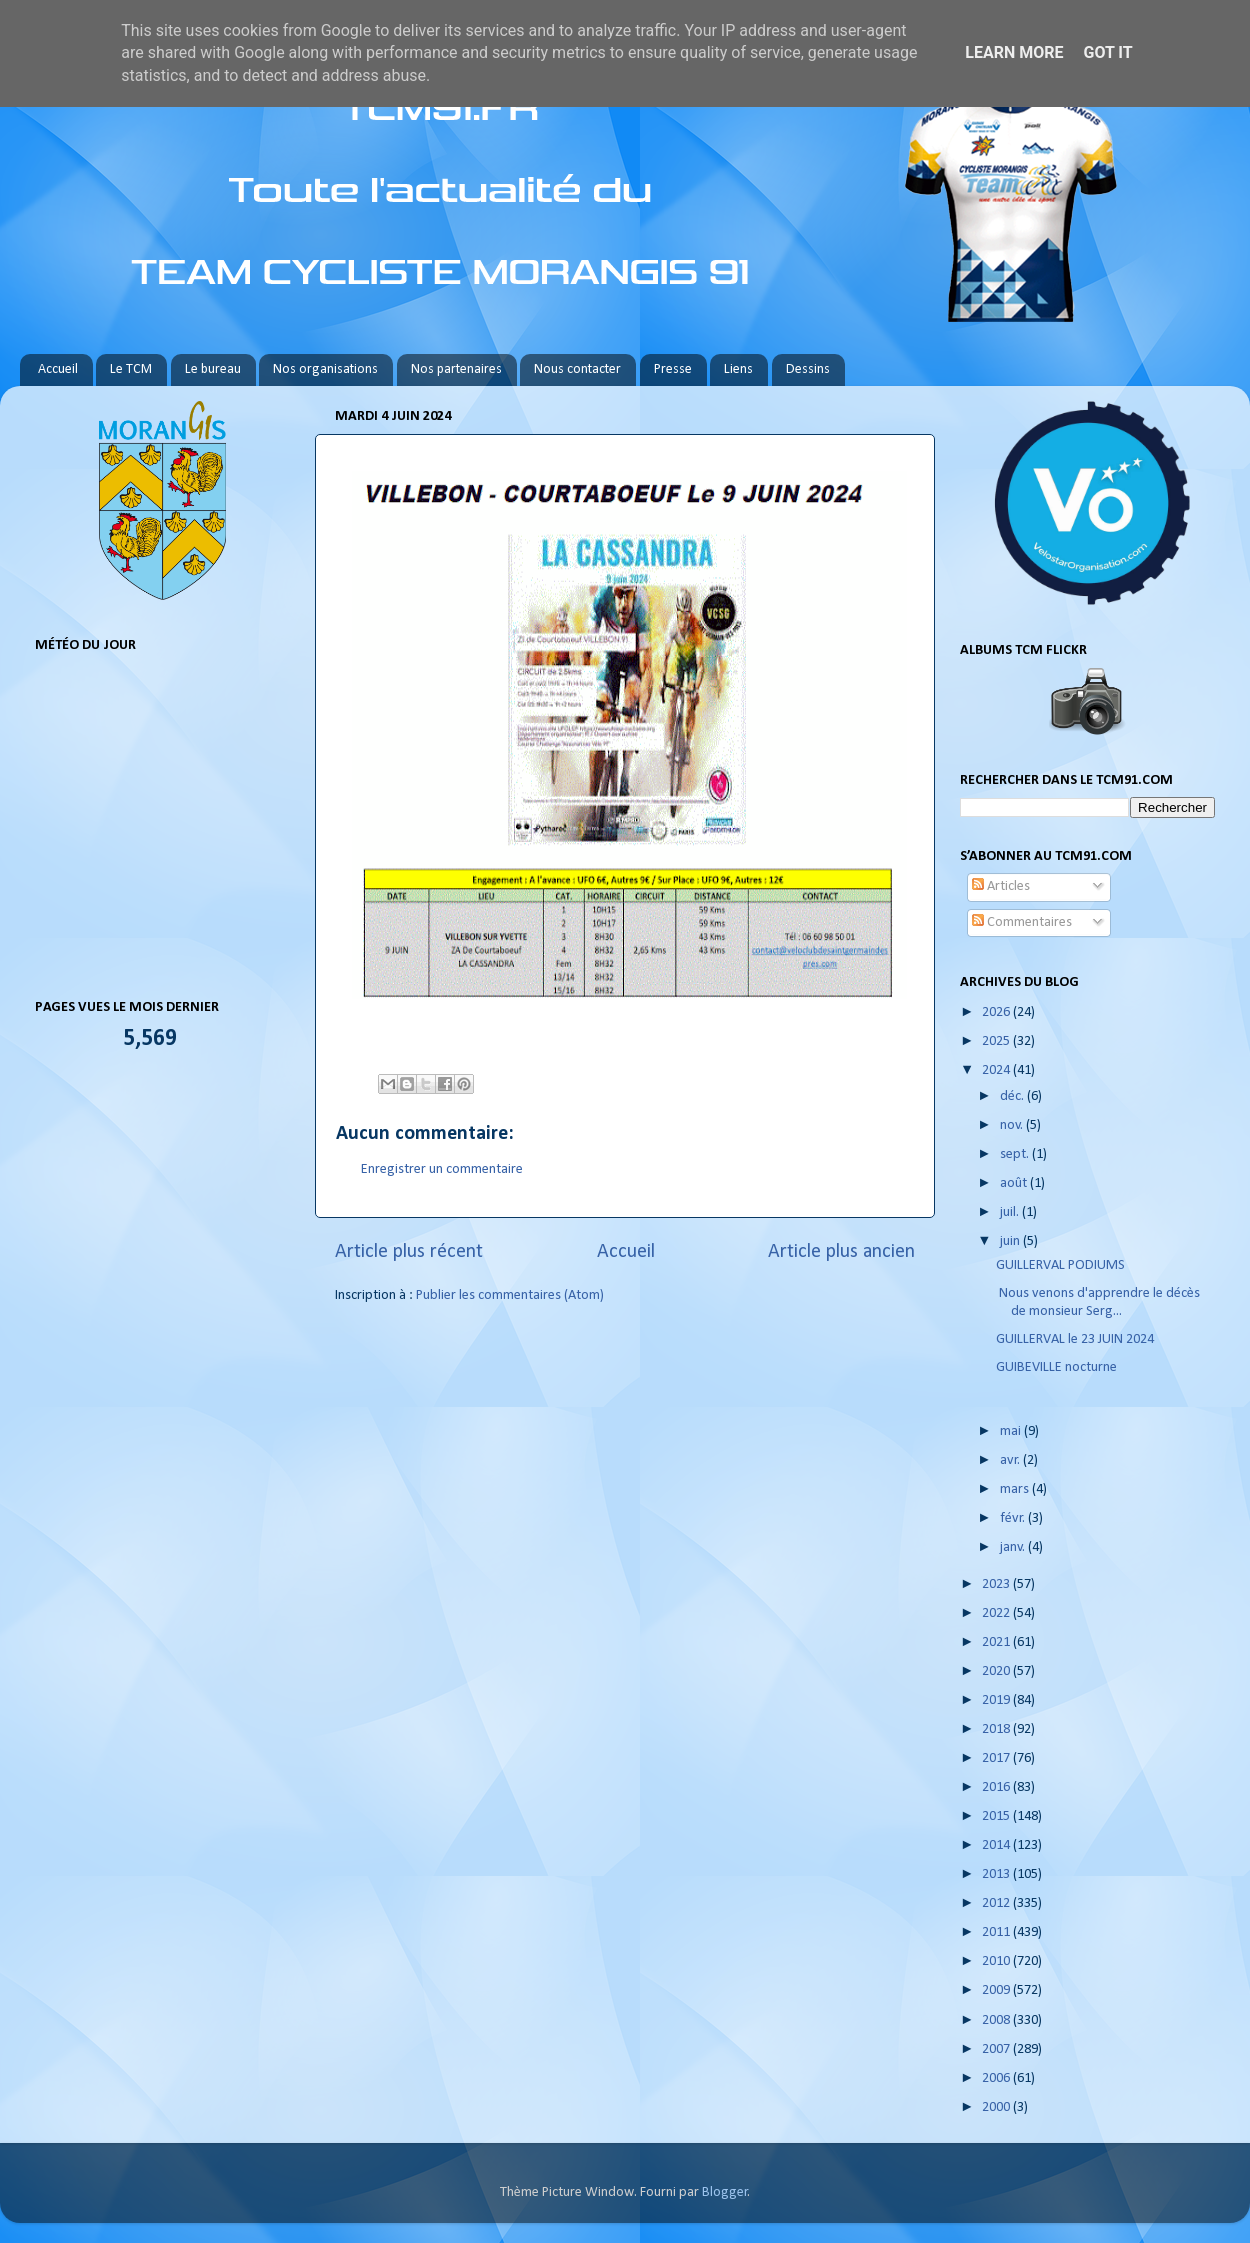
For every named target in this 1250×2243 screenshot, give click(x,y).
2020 (997, 1671)
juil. (1011, 1212)
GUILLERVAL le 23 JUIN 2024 (1075, 1339)
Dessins (808, 369)
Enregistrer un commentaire (442, 1169)
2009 (997, 1990)
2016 (997, 1787)
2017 (997, 1758)
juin (1011, 1241)
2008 (997, 2020)
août (1015, 1183)
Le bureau (213, 369)
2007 (997, 2049)
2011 (997, 1932)
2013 (997, 1874)
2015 (997, 1816)
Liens (738, 369)
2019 (997, 1700)
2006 (997, 2078)
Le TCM (131, 369)
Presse (673, 369)
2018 (997, 1729)
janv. (1014, 1547)
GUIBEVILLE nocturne (1056, 1367)
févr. (1014, 1518)
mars (1016, 1489)
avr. (1011, 1460)
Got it (1107, 52)
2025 (997, 1041)
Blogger (725, 2192)
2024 (997, 1070)
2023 (997, 1584)
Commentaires (1022, 922)
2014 (997, 1845)
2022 (997, 1613)
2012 (997, 1903)
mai (1012, 1431)
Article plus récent (409, 1252)
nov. (1013, 1125)
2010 (997, 1961)
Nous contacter (577, 369)
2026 (997, 1012)
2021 (997, 1642)
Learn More (1014, 52)
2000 (997, 2107)
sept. (1016, 1154)
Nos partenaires (456, 369)
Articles (1001, 886)
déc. (1013, 1096)
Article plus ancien (841, 1252)
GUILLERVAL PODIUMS (1060, 1265)
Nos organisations (325, 369)
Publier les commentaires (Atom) (510, 1295)
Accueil (58, 369)
